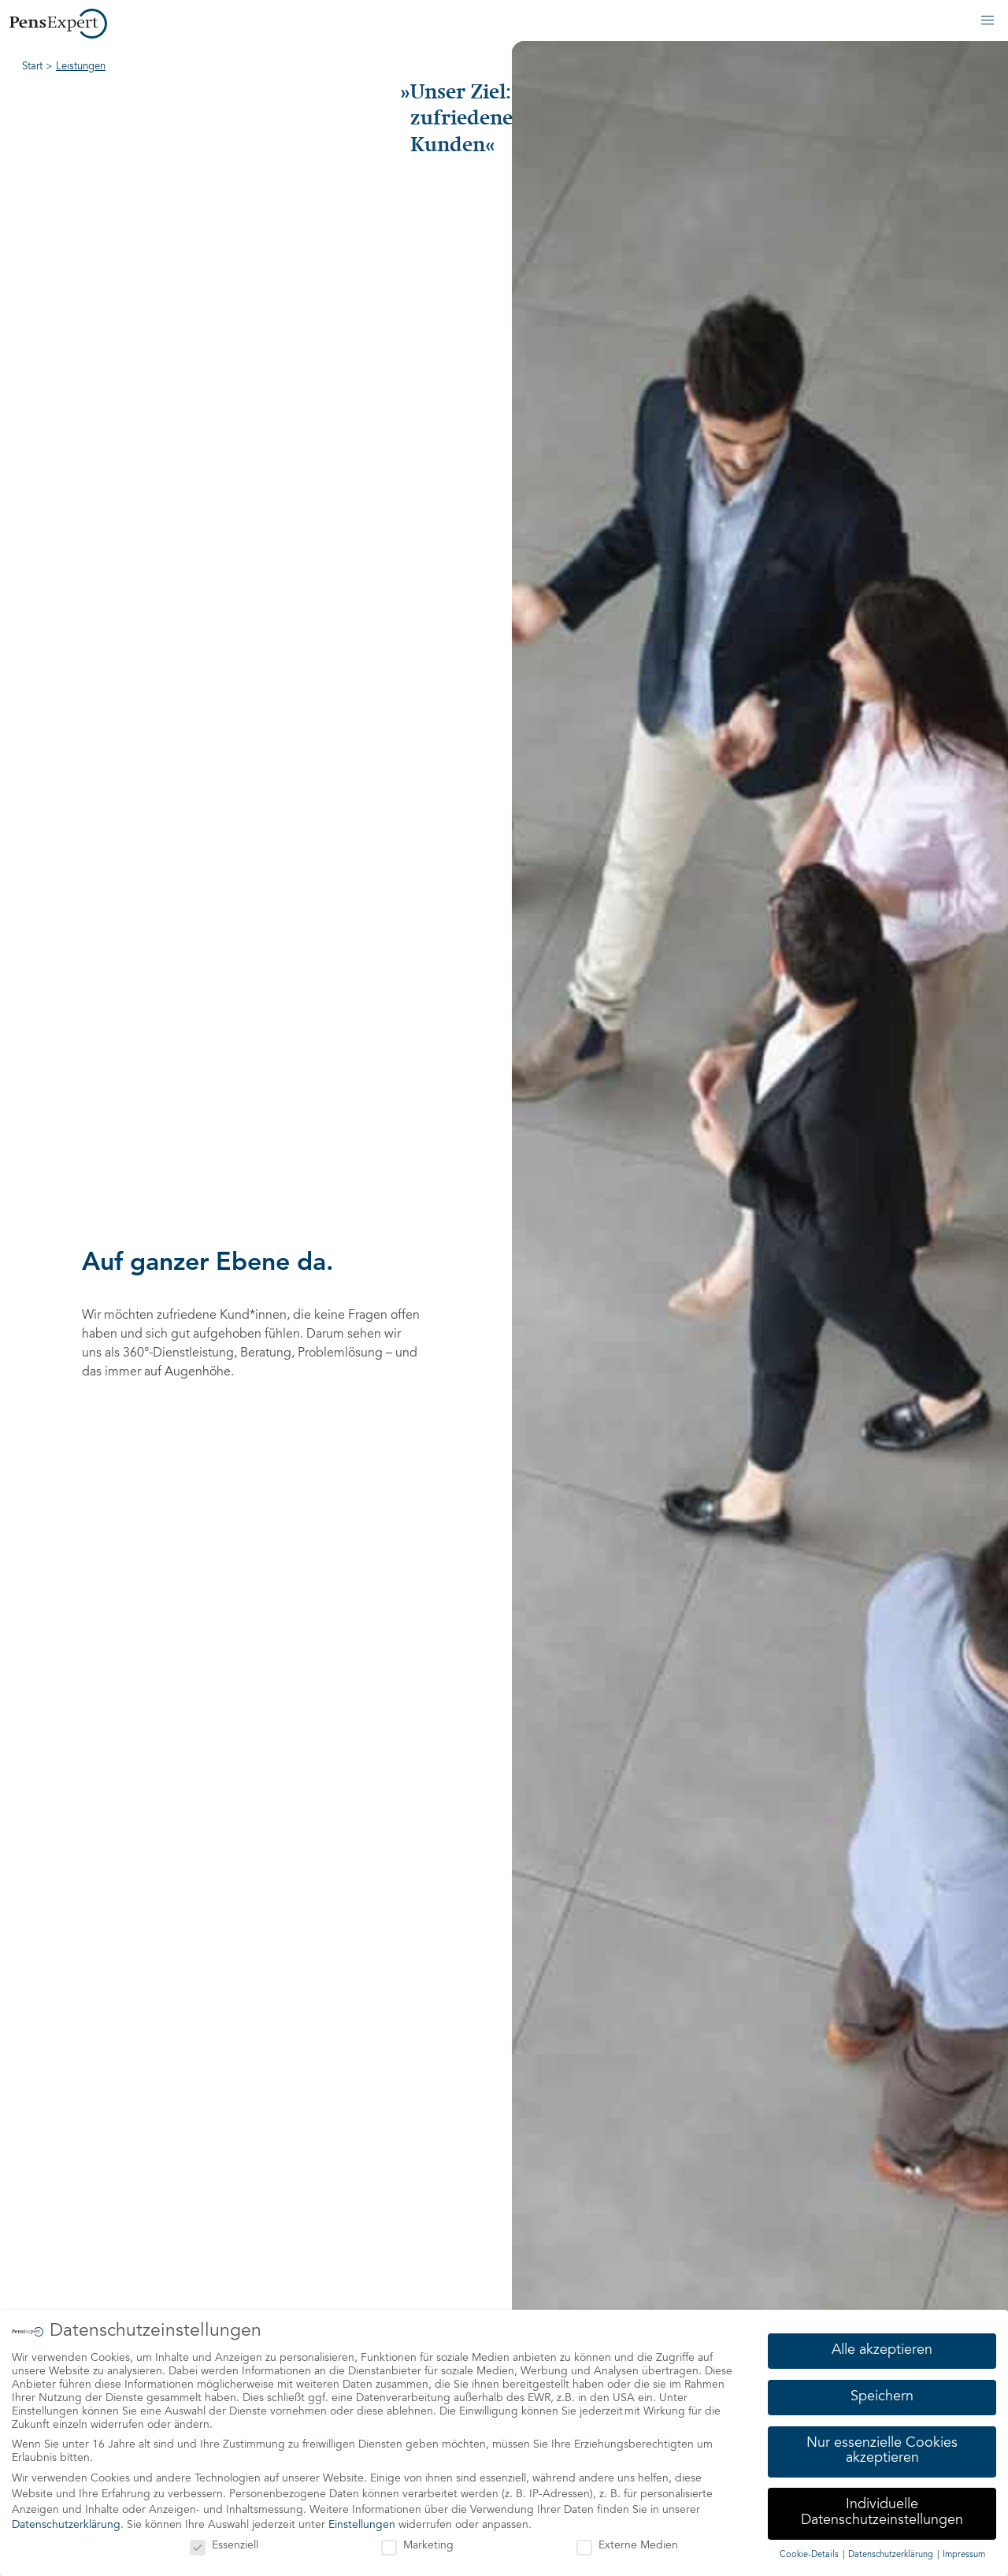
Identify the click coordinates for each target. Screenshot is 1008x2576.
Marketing (417, 2545)
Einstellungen (361, 2525)
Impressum (964, 2554)
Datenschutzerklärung (66, 2525)
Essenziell (224, 2545)
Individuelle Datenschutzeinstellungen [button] (882, 2513)
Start (32, 67)
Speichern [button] (882, 2396)
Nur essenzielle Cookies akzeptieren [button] (882, 2451)
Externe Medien (627, 2545)
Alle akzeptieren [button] (882, 2350)
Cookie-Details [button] (810, 2554)
